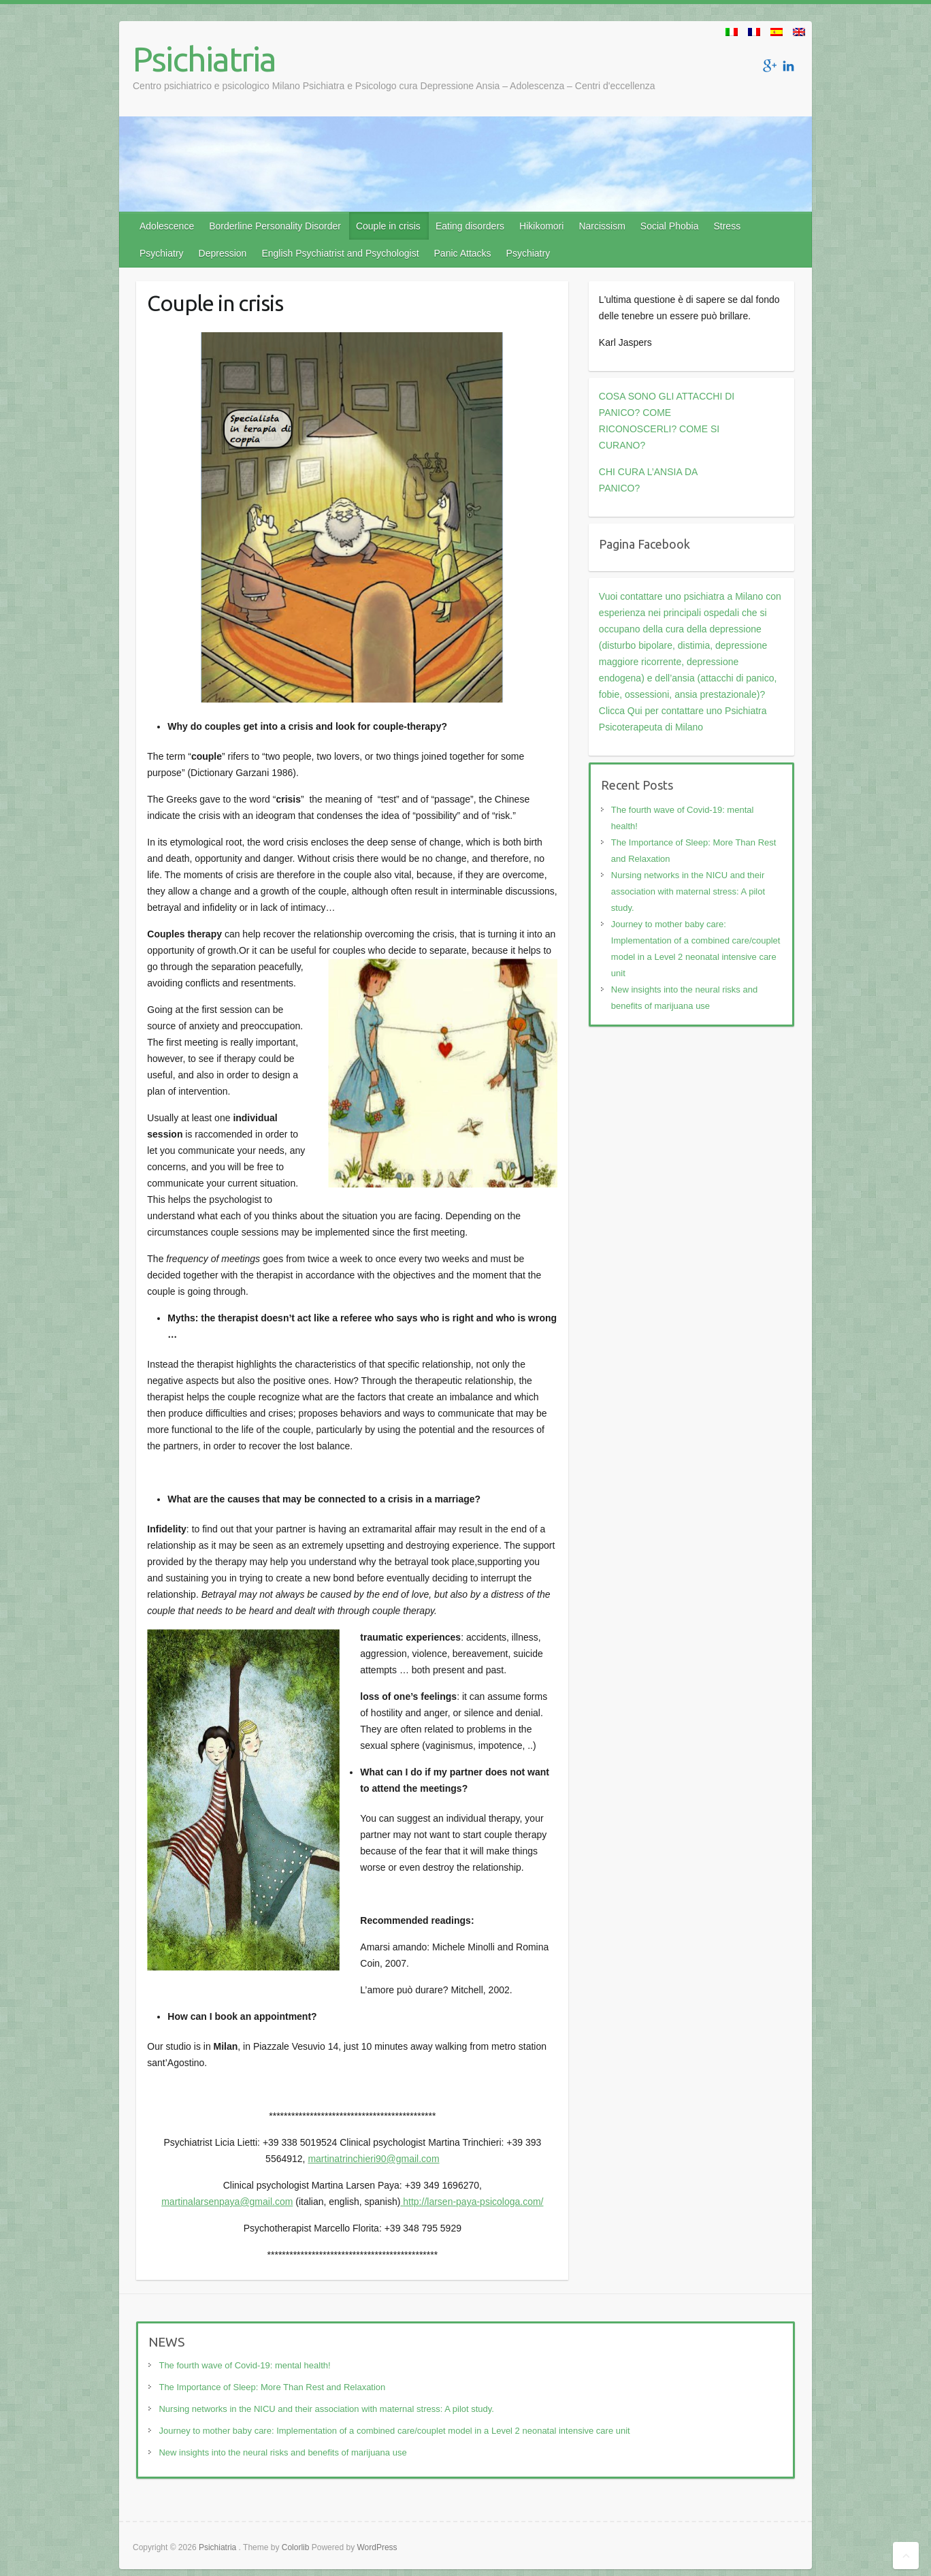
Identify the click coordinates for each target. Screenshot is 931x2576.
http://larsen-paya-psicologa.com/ (473, 2201)
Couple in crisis (388, 226)
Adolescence (167, 226)
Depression (223, 253)
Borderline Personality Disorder (275, 226)
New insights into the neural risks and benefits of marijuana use (282, 2452)
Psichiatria (204, 58)
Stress (726, 226)
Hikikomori (541, 226)
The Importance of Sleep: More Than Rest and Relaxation (272, 2387)
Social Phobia (669, 226)
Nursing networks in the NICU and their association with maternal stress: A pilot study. (688, 891)
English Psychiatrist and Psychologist (340, 253)
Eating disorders (470, 226)
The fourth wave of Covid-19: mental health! (244, 2365)
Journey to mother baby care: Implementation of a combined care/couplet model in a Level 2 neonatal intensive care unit (394, 2431)
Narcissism (601, 226)
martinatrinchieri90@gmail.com (373, 2158)
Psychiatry (162, 253)
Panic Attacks (462, 253)
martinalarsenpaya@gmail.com (227, 2201)
